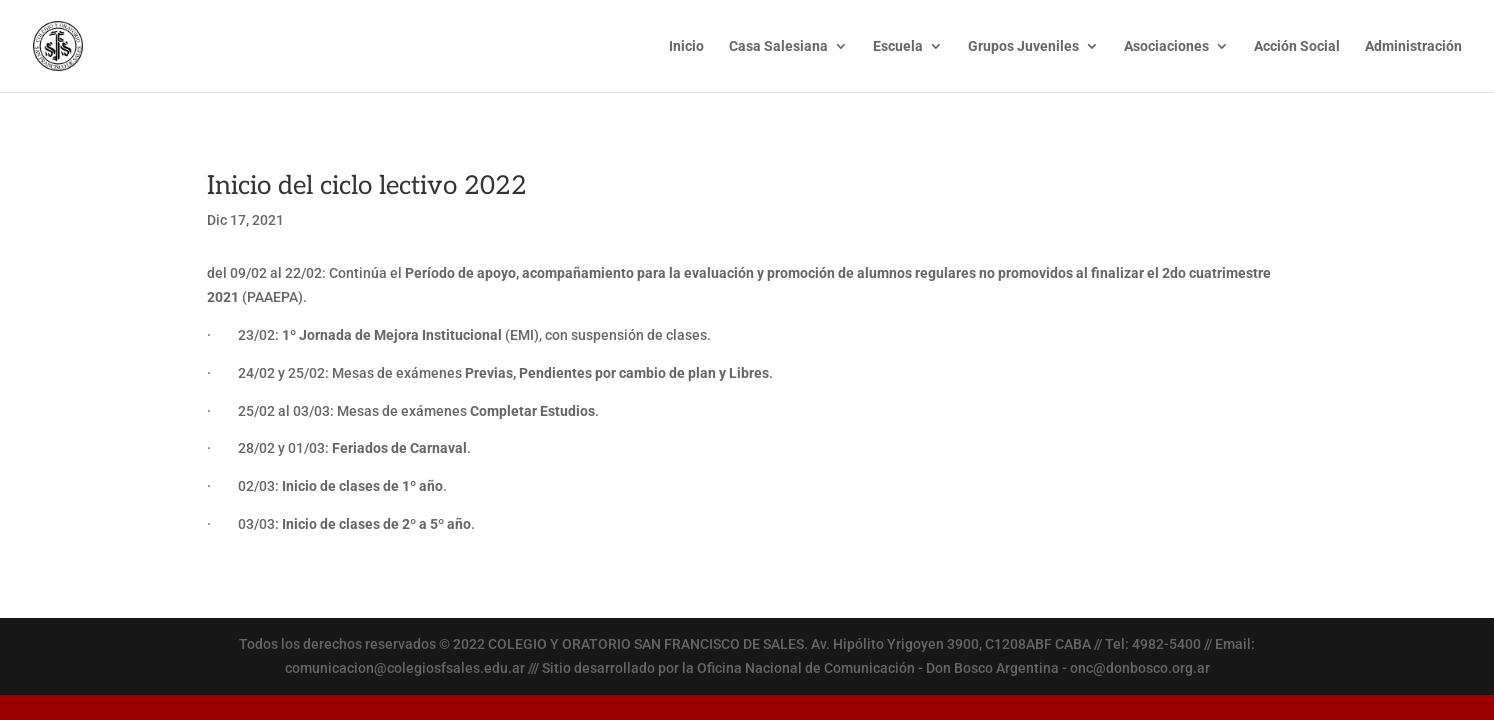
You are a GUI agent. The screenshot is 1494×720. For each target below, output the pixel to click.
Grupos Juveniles (1023, 46)
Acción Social (1297, 46)
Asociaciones (1166, 46)
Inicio (686, 46)
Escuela (898, 46)
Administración (1413, 46)
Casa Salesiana (778, 46)
